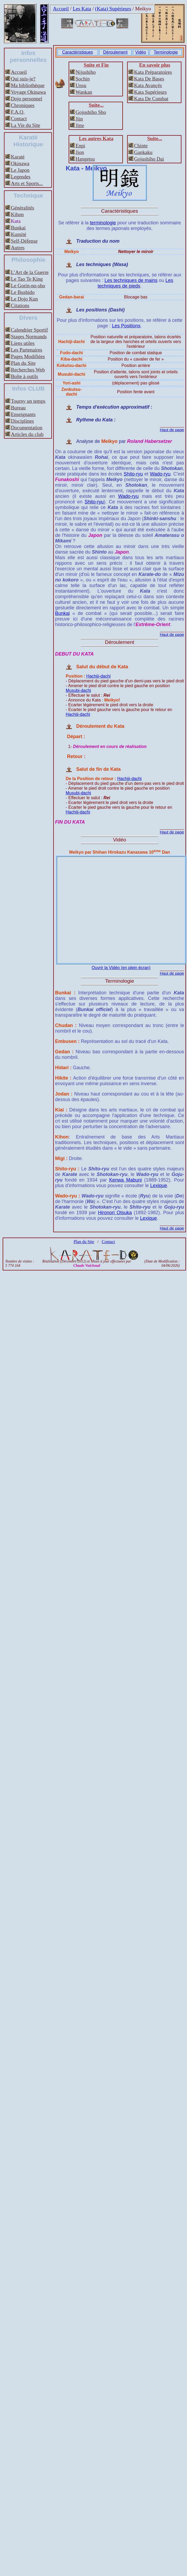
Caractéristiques (77, 52)
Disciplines (22, 421)
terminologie (103, 222)
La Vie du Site (25, 125)
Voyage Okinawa (28, 92)
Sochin (83, 79)
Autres (17, 247)
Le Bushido (23, 292)
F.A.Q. (17, 112)
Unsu (81, 85)
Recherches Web (28, 370)
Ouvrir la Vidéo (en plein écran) (121, 967)
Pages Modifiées (28, 356)
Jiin (79, 119)
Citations (20, 305)
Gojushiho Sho (91, 112)
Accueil (61, 8)
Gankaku (143, 152)
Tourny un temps (28, 401)
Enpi (80, 145)
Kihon (17, 214)
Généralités (22, 208)
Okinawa (20, 163)
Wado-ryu (160, 474)
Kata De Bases (149, 79)
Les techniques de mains (131, 280)
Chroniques (22, 105)
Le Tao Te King (27, 279)
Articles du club (27, 434)
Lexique (158, 1185)
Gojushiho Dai (149, 159)
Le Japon (20, 170)
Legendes (21, 176)
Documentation (26, 427)
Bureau (18, 407)
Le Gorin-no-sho (28, 285)
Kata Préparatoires (153, 72)
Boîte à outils (24, 376)
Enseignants (23, 414)
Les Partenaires (26, 350)
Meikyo (143, 8)
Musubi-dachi (78, 690)
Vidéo (140, 52)
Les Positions (126, 325)
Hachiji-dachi (98, 676)
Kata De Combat (151, 98)
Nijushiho (86, 72)
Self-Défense (24, 241)
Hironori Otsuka (115, 1212)
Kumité (18, 234)
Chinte (141, 145)
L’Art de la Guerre (30, 272)
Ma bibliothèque (27, 85)
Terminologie (166, 52)
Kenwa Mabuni (125, 1180)
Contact (19, 118)
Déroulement (115, 52)
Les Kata (82, 8)
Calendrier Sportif (29, 330)
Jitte (80, 125)
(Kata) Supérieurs (113, 8)
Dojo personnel (26, 98)
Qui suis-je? (23, 79)
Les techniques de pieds (135, 283)
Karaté (17, 157)
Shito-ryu (133, 474)
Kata (15, 221)
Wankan (84, 92)
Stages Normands (29, 336)
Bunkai (18, 227)
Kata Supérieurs (150, 92)
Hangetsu (85, 159)
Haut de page (172, 429)
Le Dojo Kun (24, 299)
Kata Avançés (148, 85)
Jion (80, 152)
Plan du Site (23, 363)
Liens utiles (23, 343)
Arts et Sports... (27, 183)
